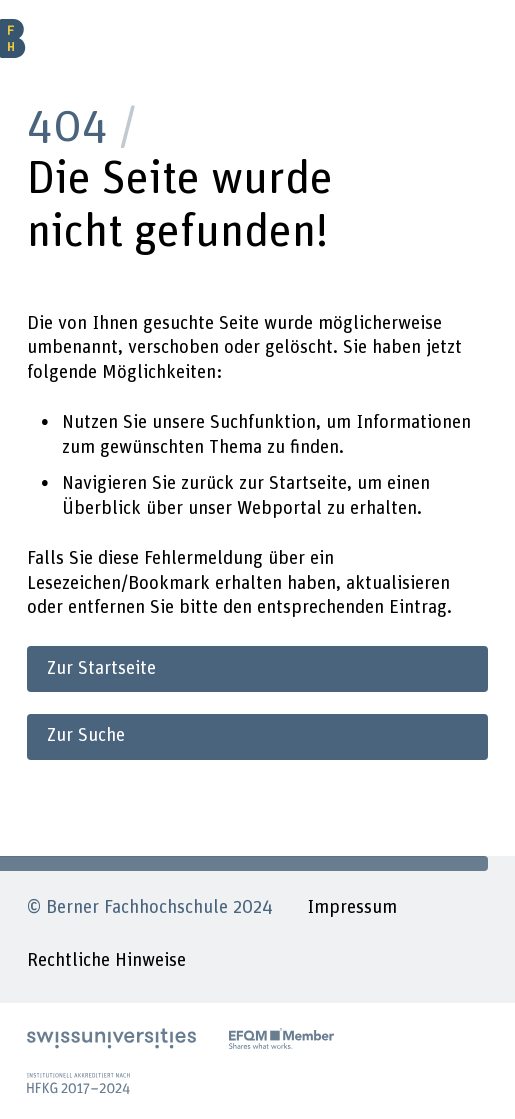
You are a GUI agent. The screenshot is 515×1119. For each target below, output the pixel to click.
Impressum (352, 907)
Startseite (308, 483)
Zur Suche (86, 735)
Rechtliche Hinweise (106, 960)
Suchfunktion (263, 422)
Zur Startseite (101, 668)
